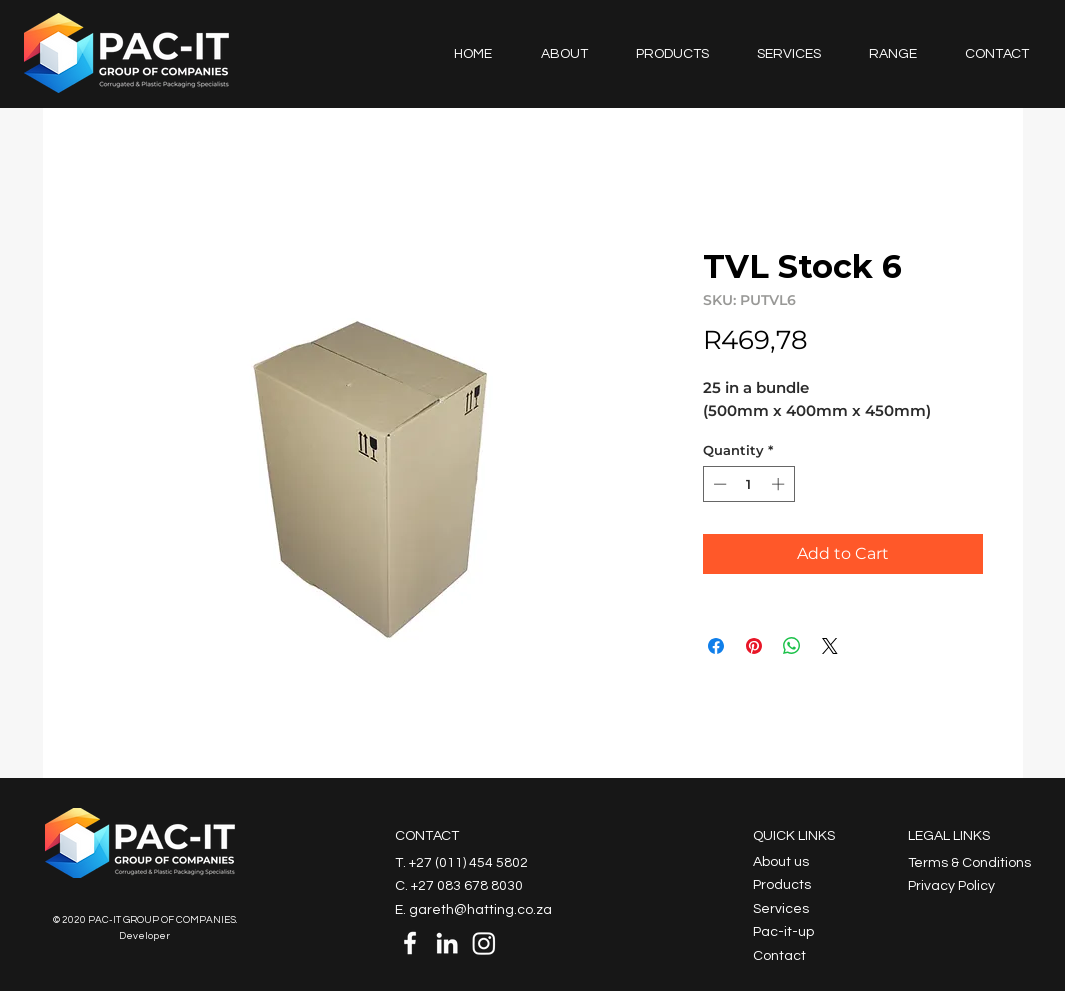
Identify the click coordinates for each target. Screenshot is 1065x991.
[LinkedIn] (447, 943)
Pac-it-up (783, 932)
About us (781, 862)
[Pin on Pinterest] (754, 646)
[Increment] (780, 484)
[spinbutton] (748, 484)
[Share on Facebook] (716, 646)
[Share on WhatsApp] (792, 646)
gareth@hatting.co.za (480, 910)
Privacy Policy (951, 886)
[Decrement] (718, 484)
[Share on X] (830, 646)
